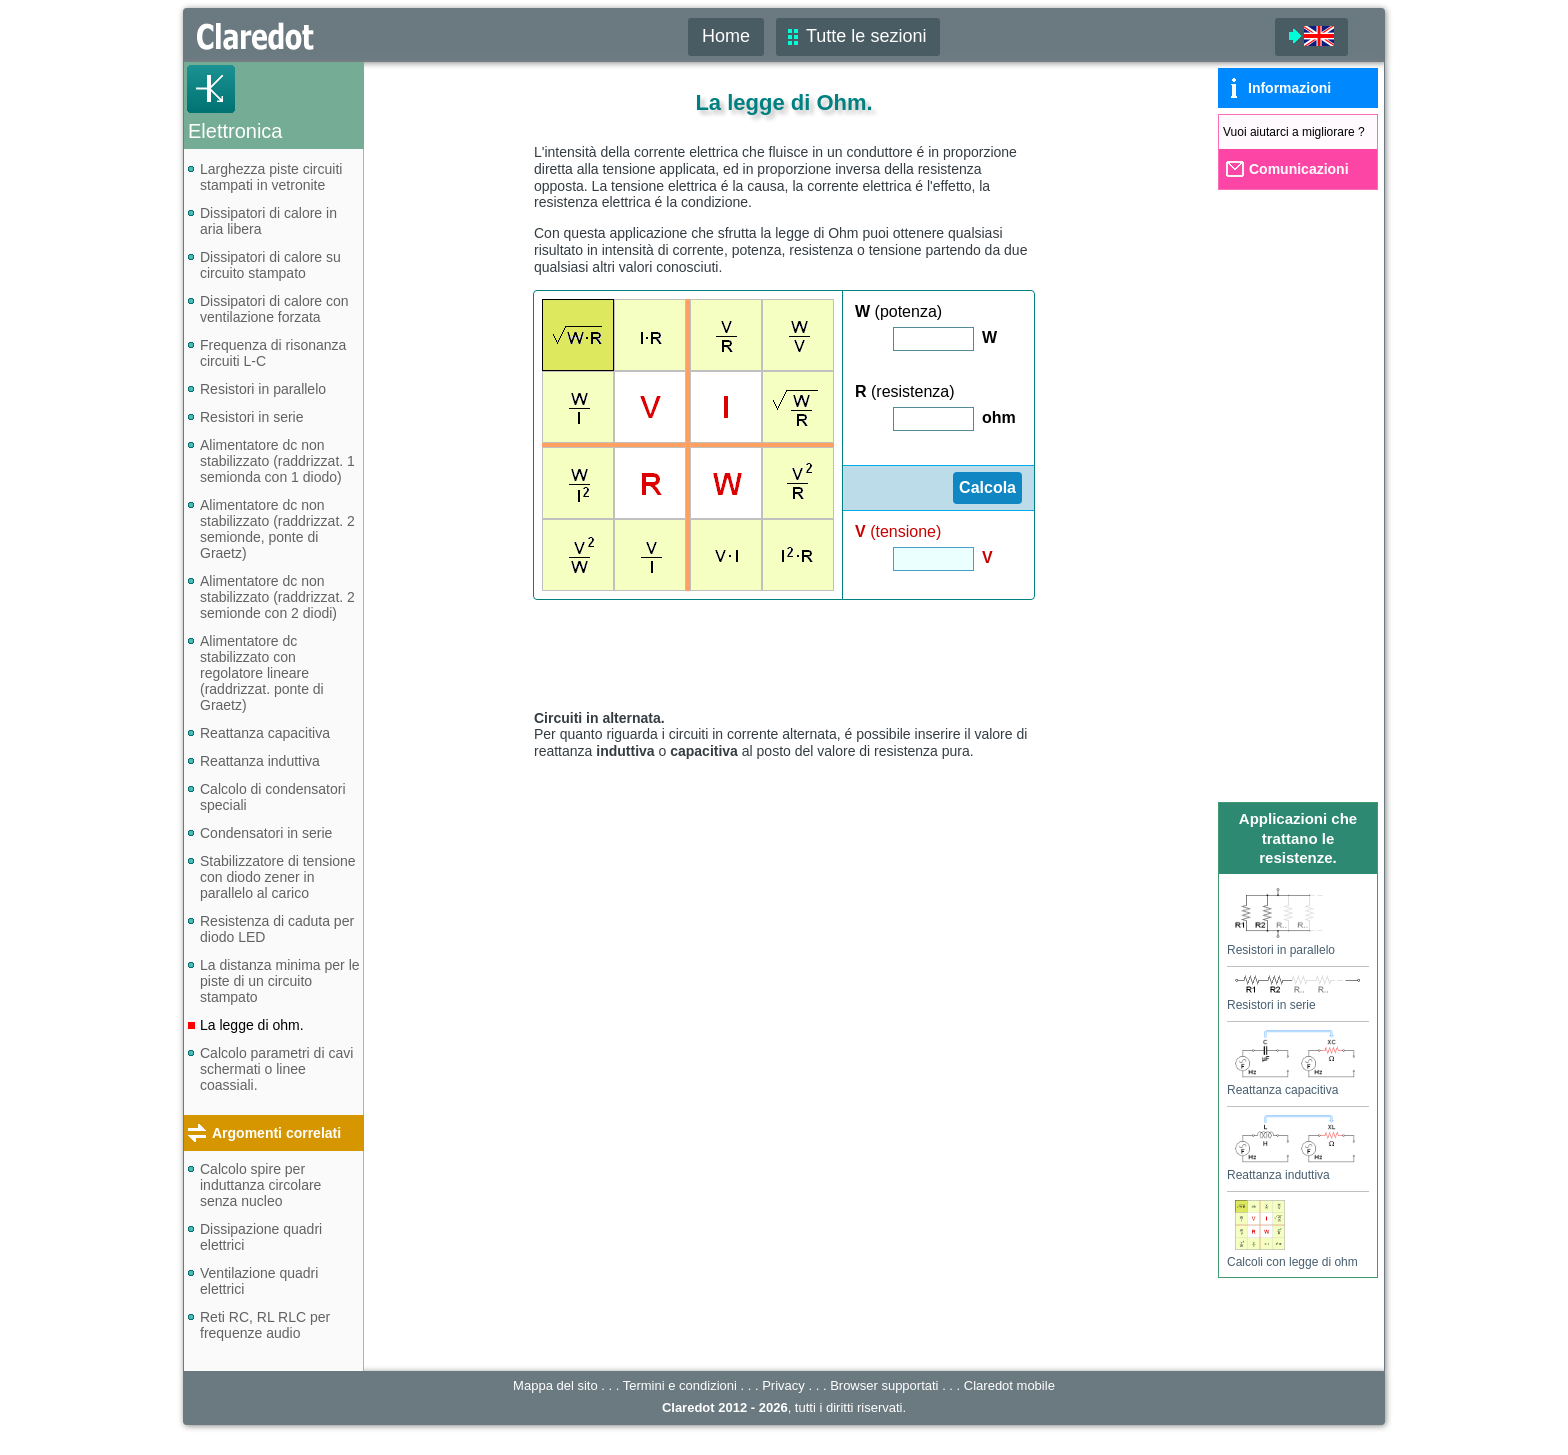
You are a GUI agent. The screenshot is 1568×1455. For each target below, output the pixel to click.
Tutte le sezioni (866, 36)
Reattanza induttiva (260, 761)
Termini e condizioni (680, 1385)
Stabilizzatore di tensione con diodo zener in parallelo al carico (278, 877)
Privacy (783, 1385)
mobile (1009, 1385)
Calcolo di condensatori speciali (273, 797)
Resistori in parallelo (263, 389)
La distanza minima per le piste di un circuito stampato (280, 981)
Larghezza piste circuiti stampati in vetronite (271, 177)
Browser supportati (884, 1385)
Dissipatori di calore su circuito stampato (270, 265)
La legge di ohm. (252, 1025)
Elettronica (235, 131)
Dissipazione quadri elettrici (261, 1237)
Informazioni (1289, 88)
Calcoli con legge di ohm (1292, 1255)
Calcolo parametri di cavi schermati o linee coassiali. (276, 1069)
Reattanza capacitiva (265, 733)
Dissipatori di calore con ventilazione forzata (274, 309)
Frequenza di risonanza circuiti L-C (273, 353)
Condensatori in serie (266, 833)
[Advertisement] (784, 654)
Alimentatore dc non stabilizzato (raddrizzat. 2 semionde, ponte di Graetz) (277, 529)
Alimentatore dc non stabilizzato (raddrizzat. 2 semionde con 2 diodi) (277, 597)
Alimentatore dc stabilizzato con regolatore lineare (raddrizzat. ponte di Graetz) (262, 673)
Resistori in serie (251, 417)
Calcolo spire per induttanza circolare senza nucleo (260, 1185)
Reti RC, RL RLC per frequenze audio (265, 1325)
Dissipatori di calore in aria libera (268, 221)
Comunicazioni (1299, 169)
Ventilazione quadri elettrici (259, 1281)
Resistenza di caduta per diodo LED (277, 929)
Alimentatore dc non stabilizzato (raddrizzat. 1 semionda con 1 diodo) (277, 461)
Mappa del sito (555, 1385)
